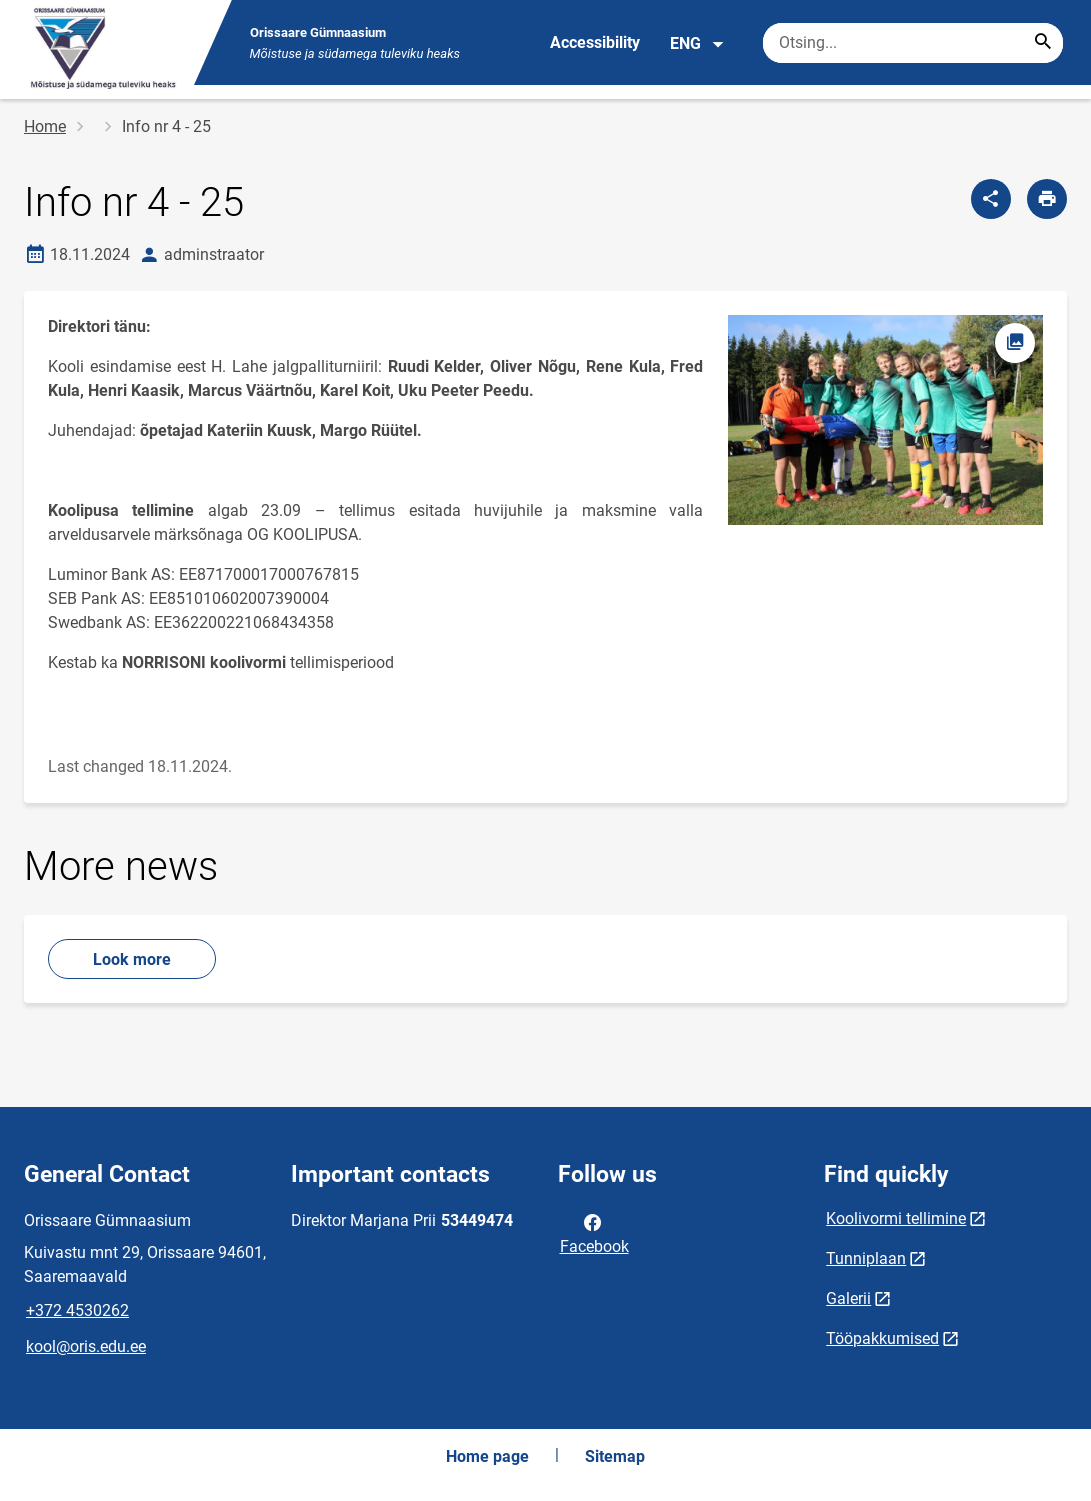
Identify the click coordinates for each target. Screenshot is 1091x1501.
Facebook (594, 1233)
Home (45, 126)
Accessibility (595, 42)
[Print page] (1047, 199)
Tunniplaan (866, 1258)
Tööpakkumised (882, 1338)
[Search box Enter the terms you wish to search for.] (913, 43)
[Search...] (1043, 43)
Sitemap (615, 1456)
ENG (697, 44)
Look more (132, 959)
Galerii (848, 1298)
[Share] (991, 199)
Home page (487, 1456)
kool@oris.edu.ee (86, 1346)
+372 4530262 (77, 1310)
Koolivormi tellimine (896, 1218)
